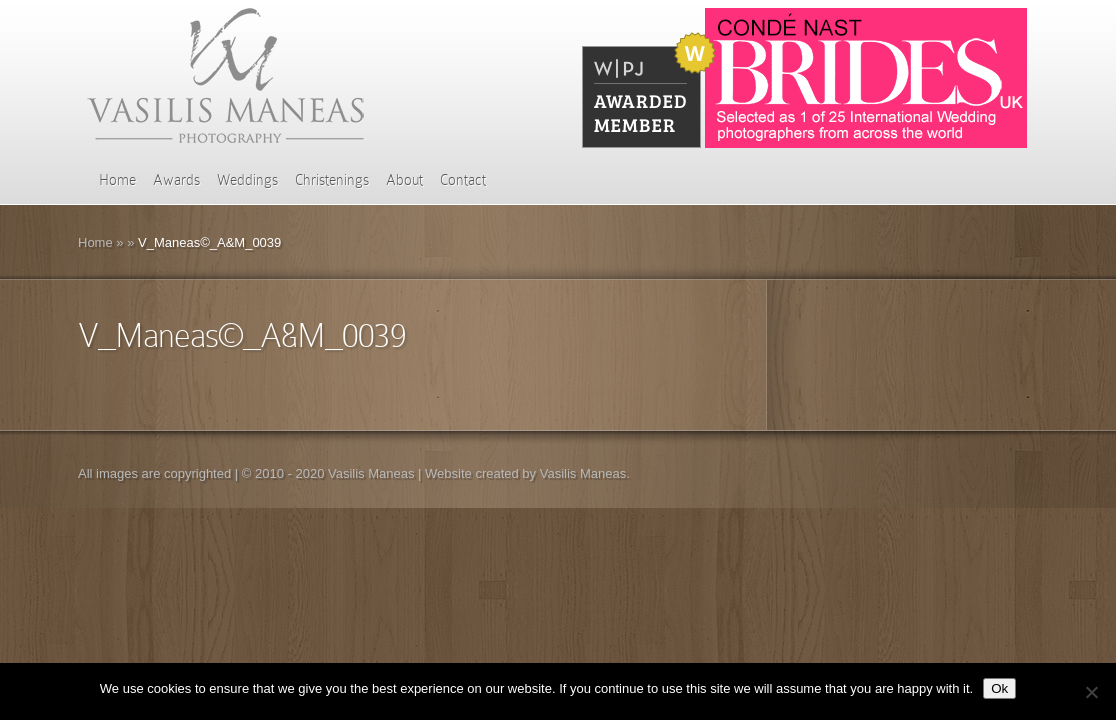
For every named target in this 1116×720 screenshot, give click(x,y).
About (404, 180)
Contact (463, 180)
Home (117, 180)
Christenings (332, 180)
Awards (176, 180)
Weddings (247, 180)
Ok (999, 688)
